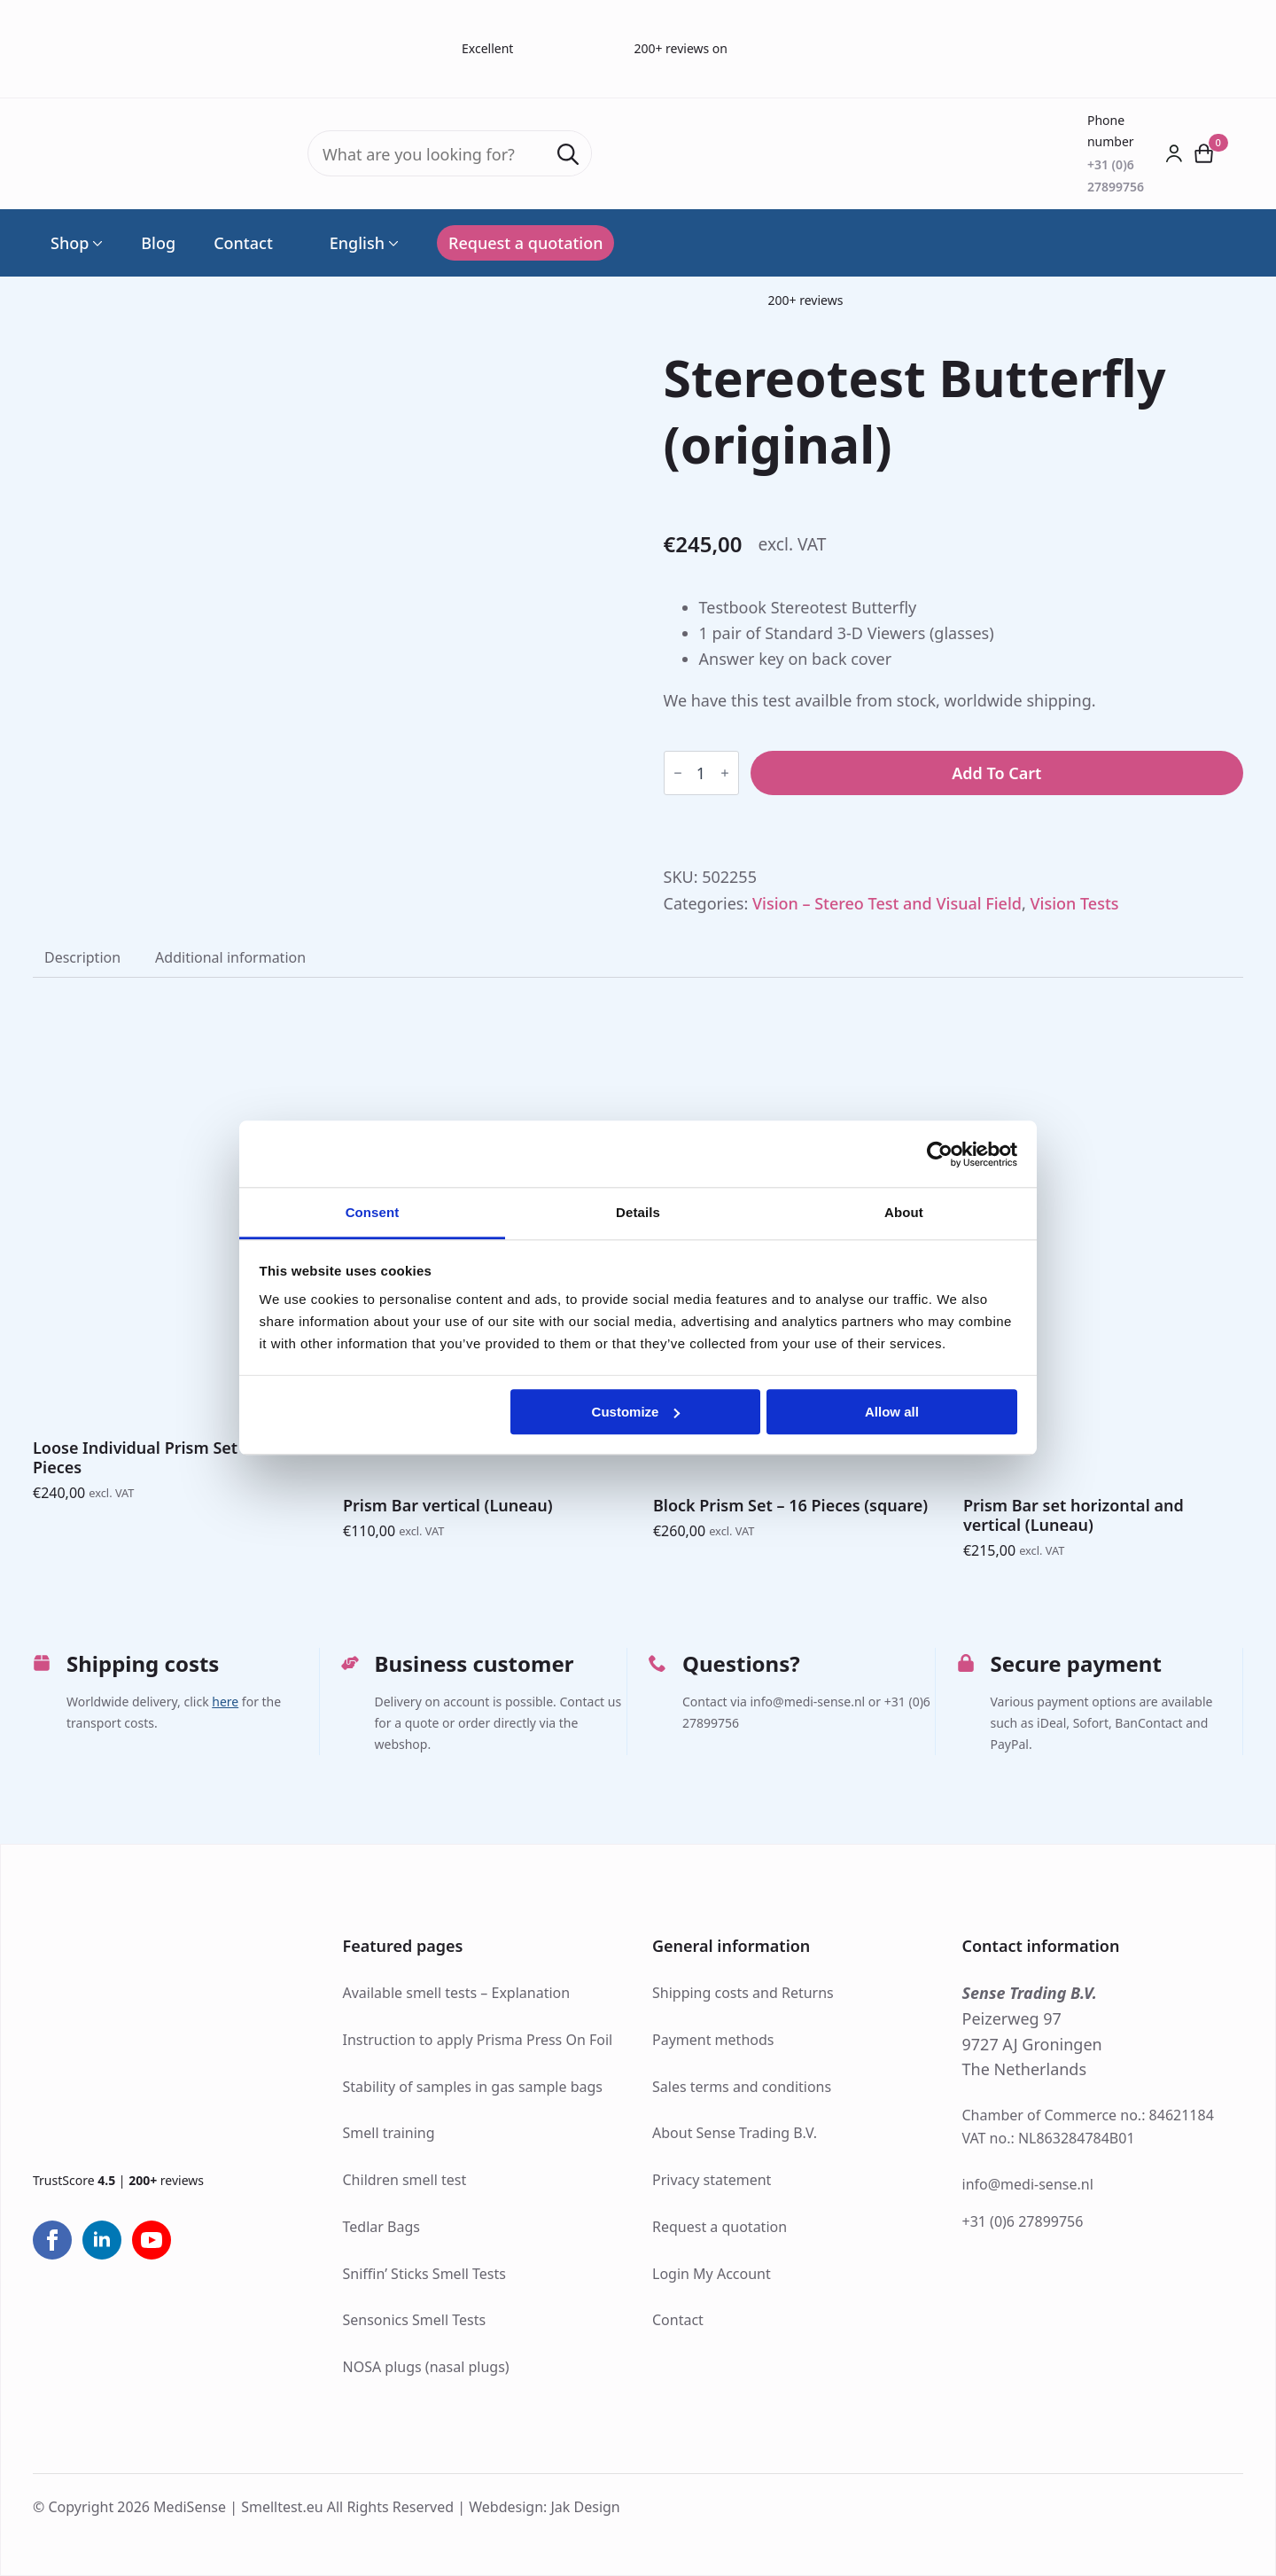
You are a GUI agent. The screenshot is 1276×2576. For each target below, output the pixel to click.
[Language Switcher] (392, 243)
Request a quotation (719, 2226)
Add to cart (996, 773)
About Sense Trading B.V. (734, 2133)
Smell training (389, 2133)
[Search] (568, 154)
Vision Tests (1075, 903)
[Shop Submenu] (96, 243)
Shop (70, 243)
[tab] (82, 957)
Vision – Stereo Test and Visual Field (887, 903)
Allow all (892, 1411)
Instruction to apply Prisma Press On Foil (478, 2039)
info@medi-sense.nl (1027, 2184)
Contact (243, 243)
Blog (158, 243)
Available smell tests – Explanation (457, 1992)
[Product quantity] (701, 773)
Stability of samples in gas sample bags (473, 2086)
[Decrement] (678, 773)
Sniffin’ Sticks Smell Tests (424, 2273)
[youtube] (151, 2240)
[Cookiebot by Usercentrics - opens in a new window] (939, 1154)
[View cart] (1204, 153)
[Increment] (725, 773)
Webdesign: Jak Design (544, 2507)
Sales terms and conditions (741, 2086)
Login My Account (711, 2273)
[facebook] (52, 2240)
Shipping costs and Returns (743, 1992)
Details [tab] (638, 1212)
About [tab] (903, 1212)
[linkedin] (101, 2240)
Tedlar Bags (381, 2226)
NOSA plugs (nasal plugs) (426, 2367)
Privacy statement (711, 2180)
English (348, 243)
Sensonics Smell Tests (414, 2320)
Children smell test (405, 2180)
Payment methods (713, 2039)
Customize (636, 1411)
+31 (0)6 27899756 (1023, 2221)
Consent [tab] (373, 1212)
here (225, 1701)
